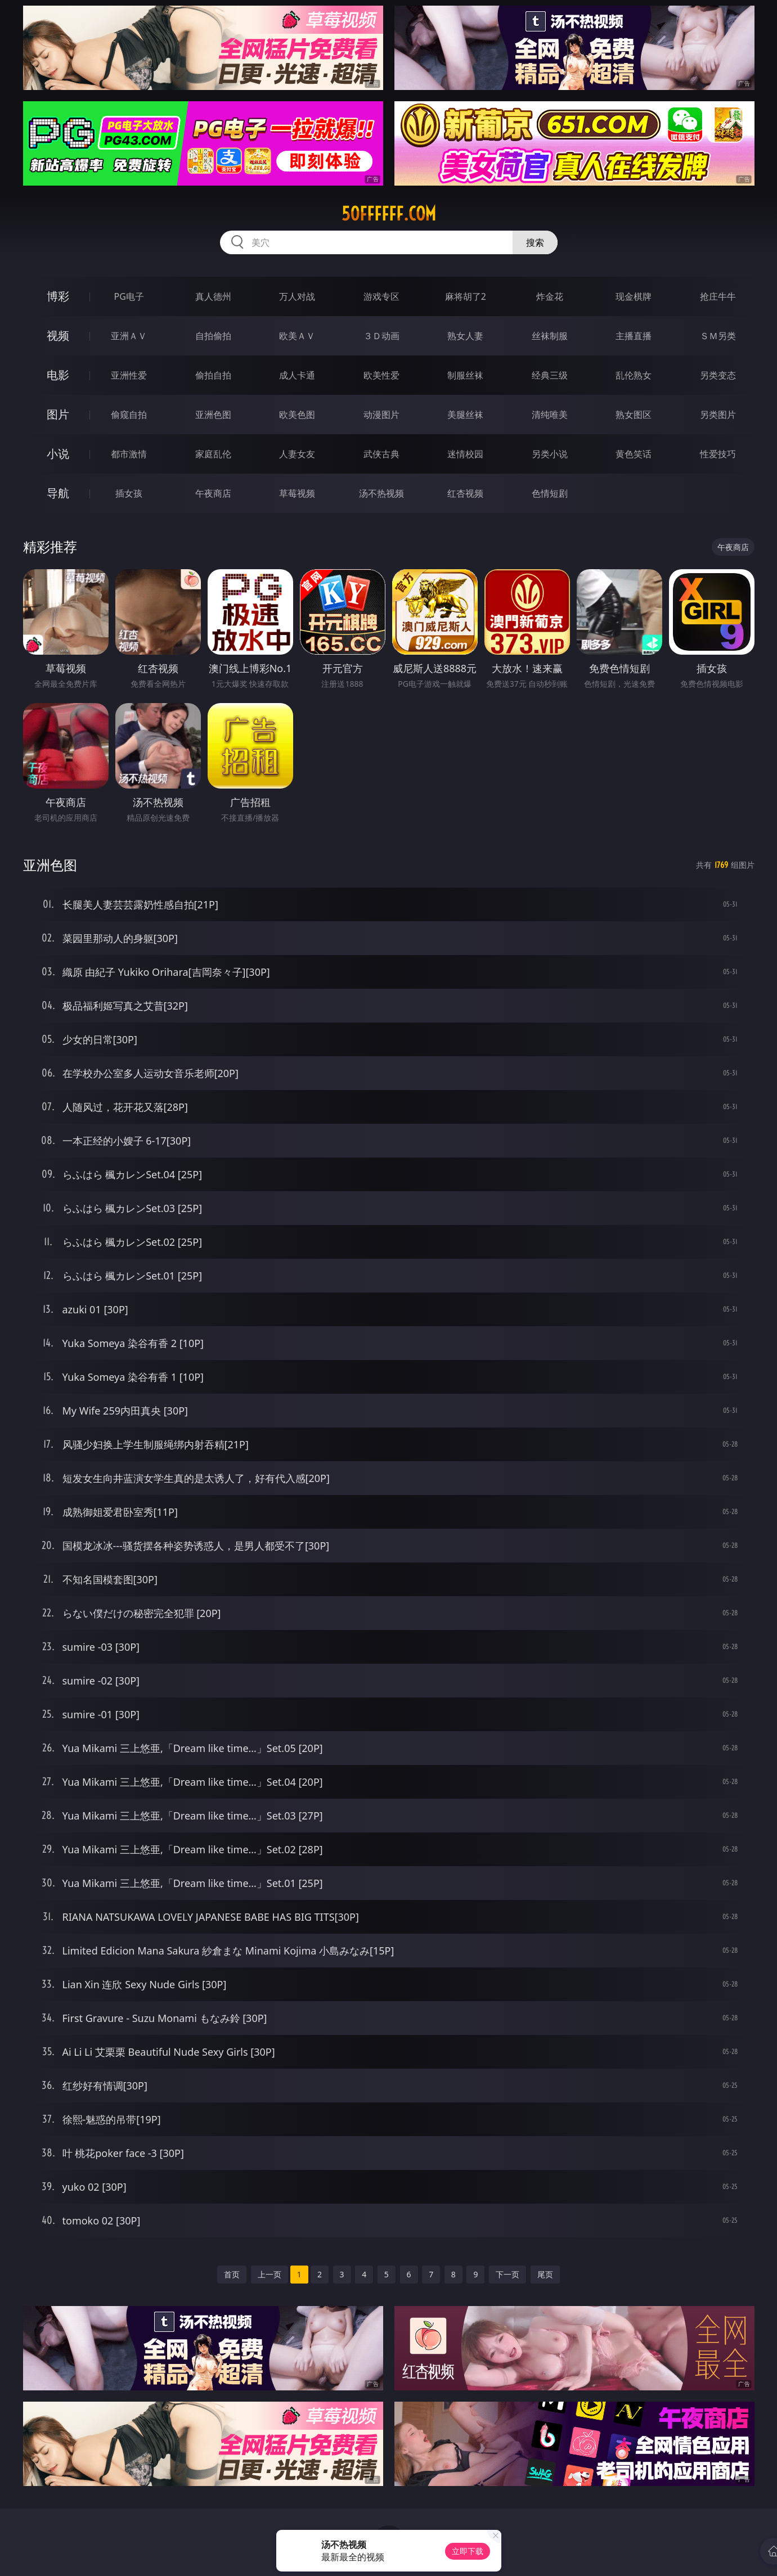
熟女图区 (634, 414)
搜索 (535, 242)
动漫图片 (381, 414)
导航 (58, 493)
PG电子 (129, 296)
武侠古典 (381, 454)
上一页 (269, 2274)
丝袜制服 (550, 336)
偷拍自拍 (213, 375)
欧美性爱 (381, 375)
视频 (58, 335)
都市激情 (129, 454)
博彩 (58, 296)
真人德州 (213, 296)
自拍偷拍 (213, 336)
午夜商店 (213, 493)
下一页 (507, 2274)
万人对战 (297, 296)
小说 (58, 453)
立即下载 (467, 2551)
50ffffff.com (389, 213)
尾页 (545, 2274)
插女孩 (128, 493)
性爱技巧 (718, 454)
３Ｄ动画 (381, 336)
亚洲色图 (213, 414)
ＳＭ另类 (718, 336)
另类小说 (550, 454)
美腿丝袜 (465, 414)
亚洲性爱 (129, 375)
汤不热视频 (381, 493)
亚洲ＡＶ (129, 336)
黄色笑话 (634, 454)
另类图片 (718, 414)
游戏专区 (381, 296)
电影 (58, 374)
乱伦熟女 (634, 375)
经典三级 (550, 375)
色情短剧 (550, 493)
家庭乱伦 (213, 454)
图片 (58, 414)
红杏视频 (465, 493)
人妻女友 (297, 454)
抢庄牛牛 (718, 296)
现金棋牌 (634, 296)
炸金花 (549, 296)
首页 (232, 2274)
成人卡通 (297, 375)
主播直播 (634, 336)
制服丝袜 (465, 375)
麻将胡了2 (465, 296)
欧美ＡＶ (297, 336)
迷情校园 (465, 454)
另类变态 (718, 375)
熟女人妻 (465, 336)
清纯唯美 (550, 414)
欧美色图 (297, 414)
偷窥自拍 (129, 414)
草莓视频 (297, 493)
